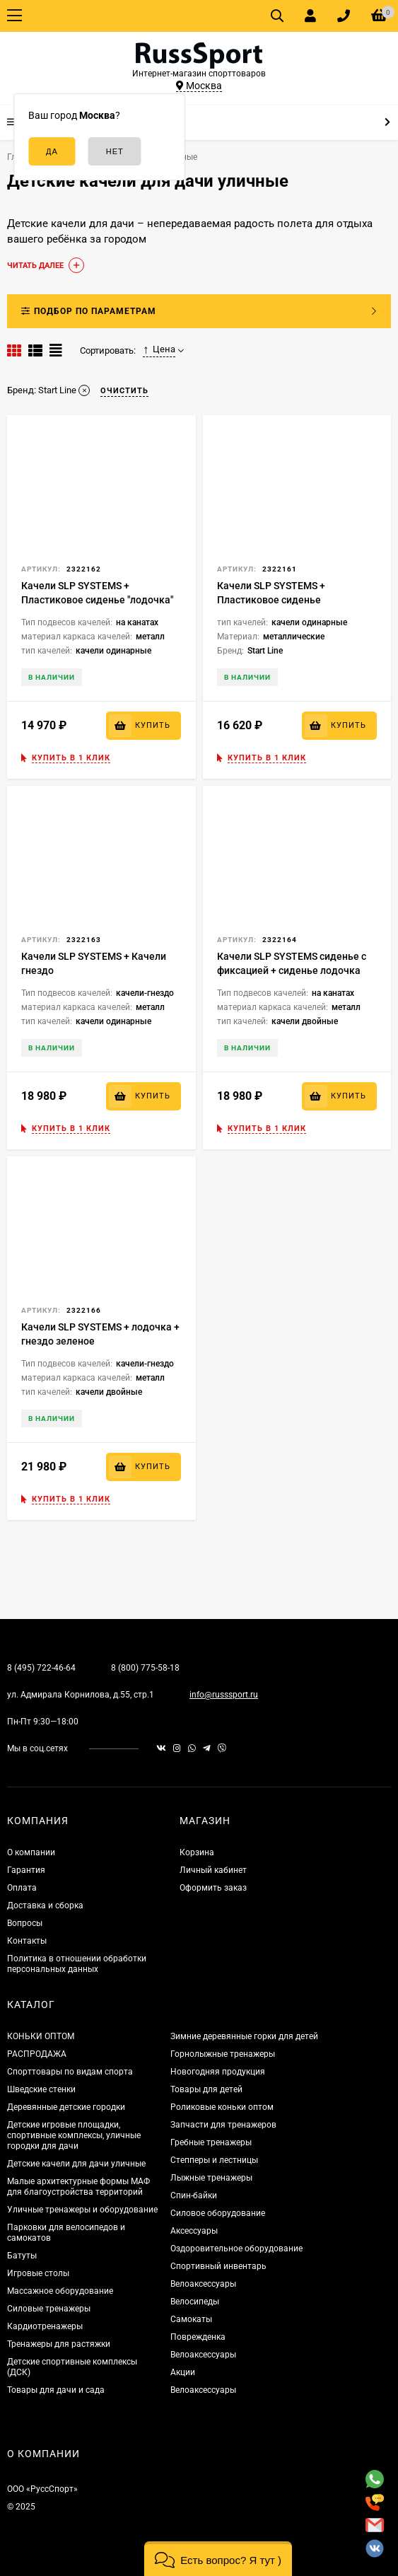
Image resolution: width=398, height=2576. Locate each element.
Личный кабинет (213, 1870)
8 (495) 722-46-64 (41, 1668)
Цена (159, 349)
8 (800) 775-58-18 (145, 1668)
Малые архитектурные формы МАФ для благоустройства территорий (78, 2186)
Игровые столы (38, 2273)
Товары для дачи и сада (56, 2390)
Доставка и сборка (45, 1905)
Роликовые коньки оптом (222, 2107)
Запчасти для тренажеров (223, 2125)
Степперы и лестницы (214, 2160)
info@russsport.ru (223, 1695)
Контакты (27, 1941)
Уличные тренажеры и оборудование (82, 2210)
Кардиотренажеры (45, 2326)
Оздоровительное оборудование (236, 2248)
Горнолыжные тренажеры (222, 2054)
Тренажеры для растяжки (58, 2344)
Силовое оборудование (217, 2213)
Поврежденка (198, 2337)
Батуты (22, 2256)
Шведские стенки (41, 2089)
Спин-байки (193, 2195)
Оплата (22, 1888)
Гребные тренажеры (211, 2142)
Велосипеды (194, 2302)
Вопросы (24, 1923)
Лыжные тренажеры (211, 2178)
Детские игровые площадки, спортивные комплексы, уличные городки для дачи (74, 2135)
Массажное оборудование (60, 2291)
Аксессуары (194, 2231)
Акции (182, 2372)
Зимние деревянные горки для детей (244, 2036)
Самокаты (191, 2319)
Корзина (197, 1852)
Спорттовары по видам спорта (70, 2072)
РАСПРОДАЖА (36, 2054)
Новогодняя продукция (217, 2072)
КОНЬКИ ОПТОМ (40, 2036)
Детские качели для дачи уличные (76, 2164)
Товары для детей (206, 2089)
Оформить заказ (213, 1888)
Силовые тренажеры (48, 2309)
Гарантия (26, 1870)
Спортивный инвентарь (218, 2266)
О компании (31, 1852)
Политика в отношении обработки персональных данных (76, 1964)
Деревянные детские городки (66, 2107)
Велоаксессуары (203, 2284)
